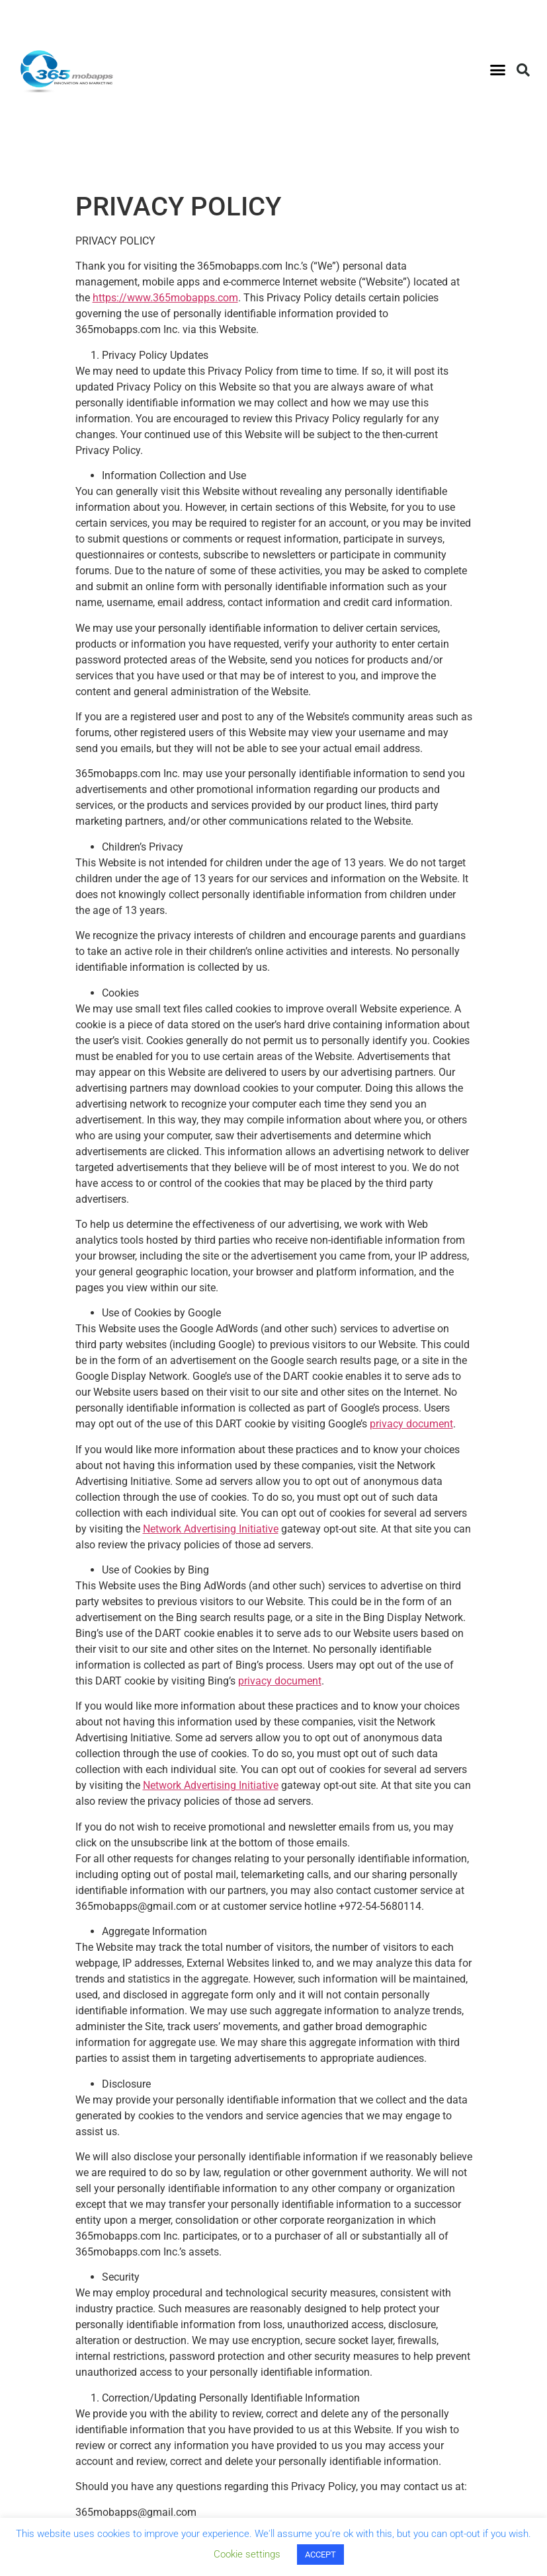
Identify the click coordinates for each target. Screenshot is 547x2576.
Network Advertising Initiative (210, 1529)
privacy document (411, 1424)
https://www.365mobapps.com (165, 297)
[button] (498, 70)
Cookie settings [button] (247, 2554)
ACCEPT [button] (320, 2554)
